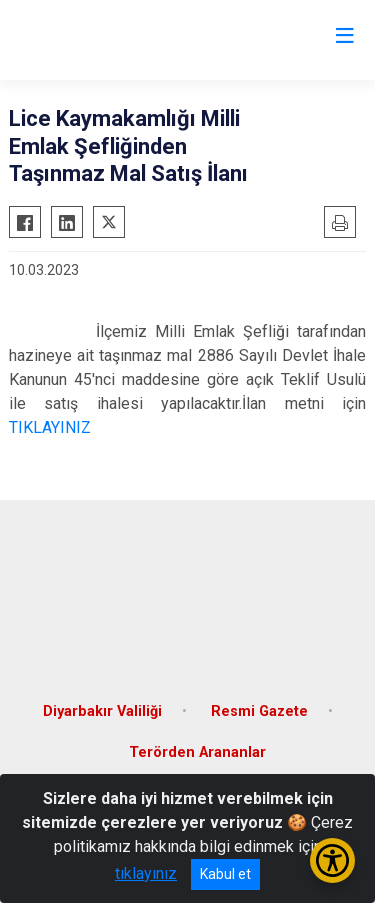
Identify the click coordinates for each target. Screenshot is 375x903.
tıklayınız (146, 873)
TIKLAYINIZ (50, 427)
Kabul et (225, 874)
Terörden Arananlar (197, 752)
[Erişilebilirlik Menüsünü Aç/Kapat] (332, 860)
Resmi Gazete (259, 711)
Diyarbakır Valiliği (102, 711)
